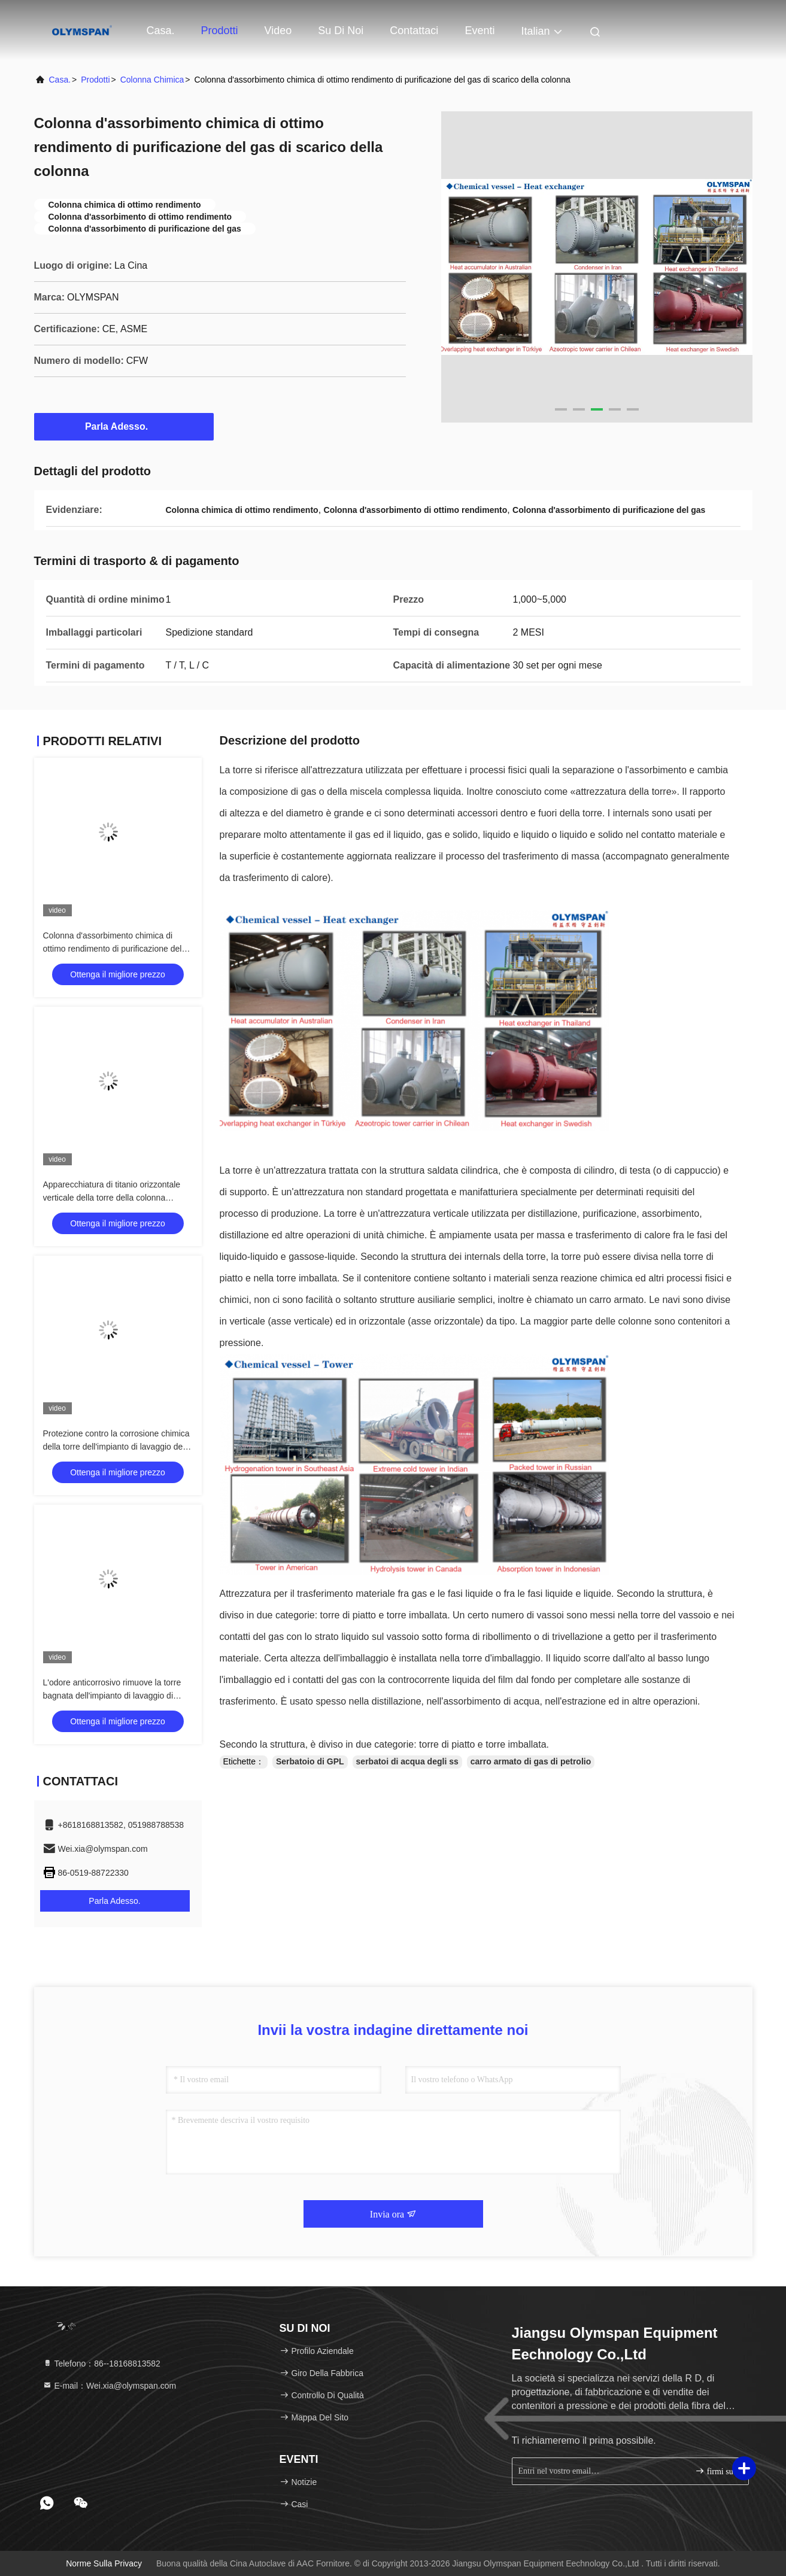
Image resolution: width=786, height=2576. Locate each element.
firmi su (714, 2471)
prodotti (95, 79)
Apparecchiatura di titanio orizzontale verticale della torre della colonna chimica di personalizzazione (112, 1198)
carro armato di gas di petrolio (531, 1761)
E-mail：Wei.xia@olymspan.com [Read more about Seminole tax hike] (110, 2385)
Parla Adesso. (123, 426)
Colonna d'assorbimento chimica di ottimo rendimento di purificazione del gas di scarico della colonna (112, 949)
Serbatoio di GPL (310, 1761)
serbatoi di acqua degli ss (407, 1761)
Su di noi (340, 31)
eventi (479, 31)
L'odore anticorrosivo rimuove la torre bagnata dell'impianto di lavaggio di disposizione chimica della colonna (112, 1696)
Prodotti (219, 31)
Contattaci (414, 31)
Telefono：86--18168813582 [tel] (101, 2363)
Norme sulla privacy (104, 2563)
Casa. (161, 31)
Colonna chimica (152, 79)
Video (278, 31)
